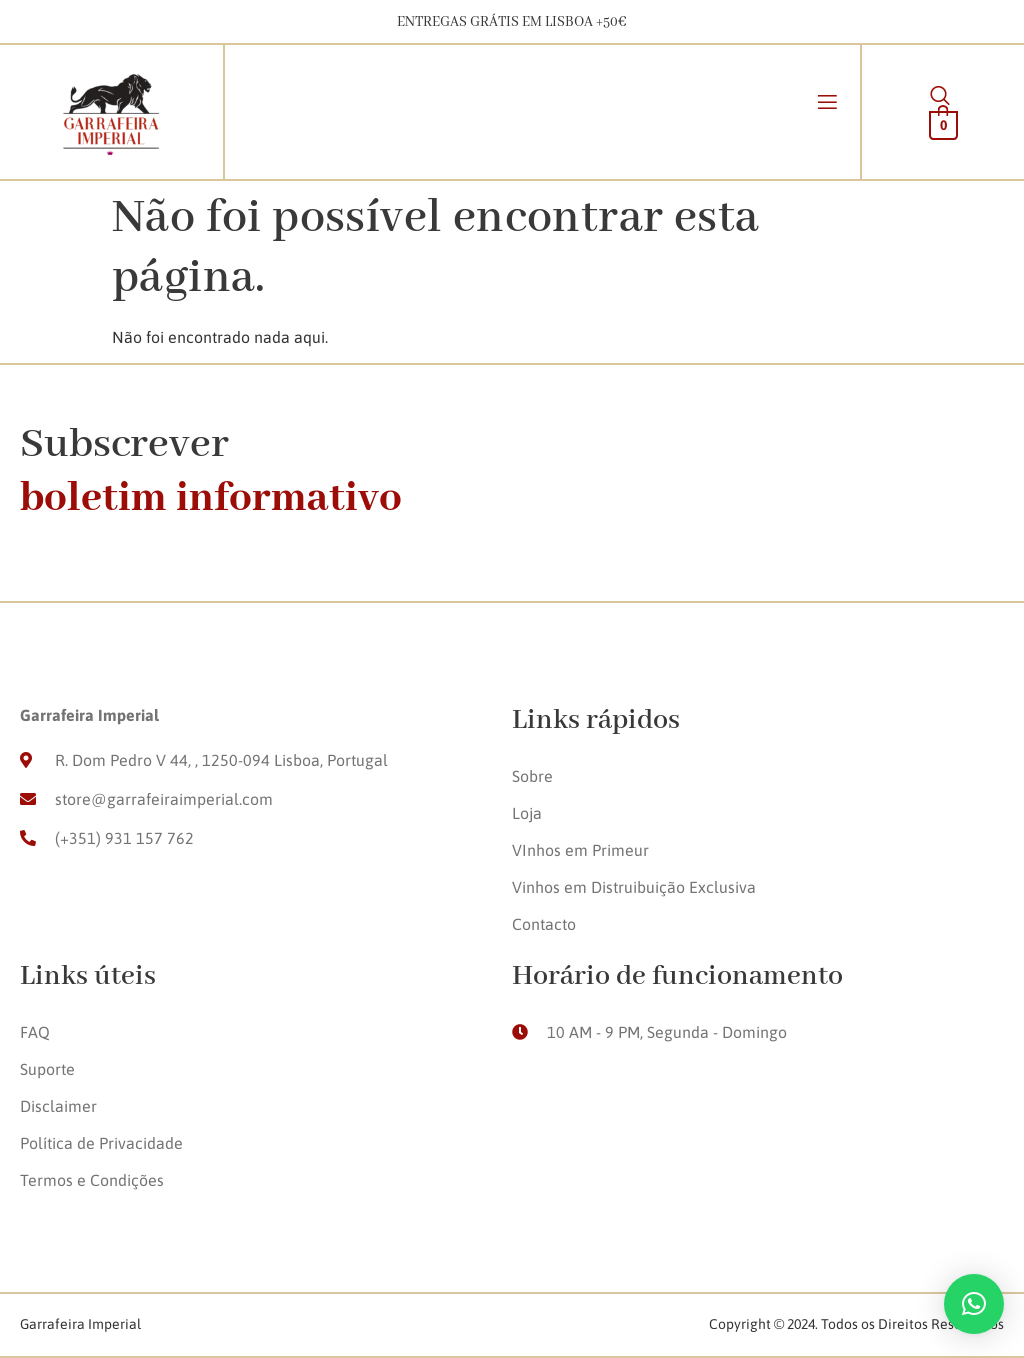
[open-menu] (827, 105)
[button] (974, 1304)
